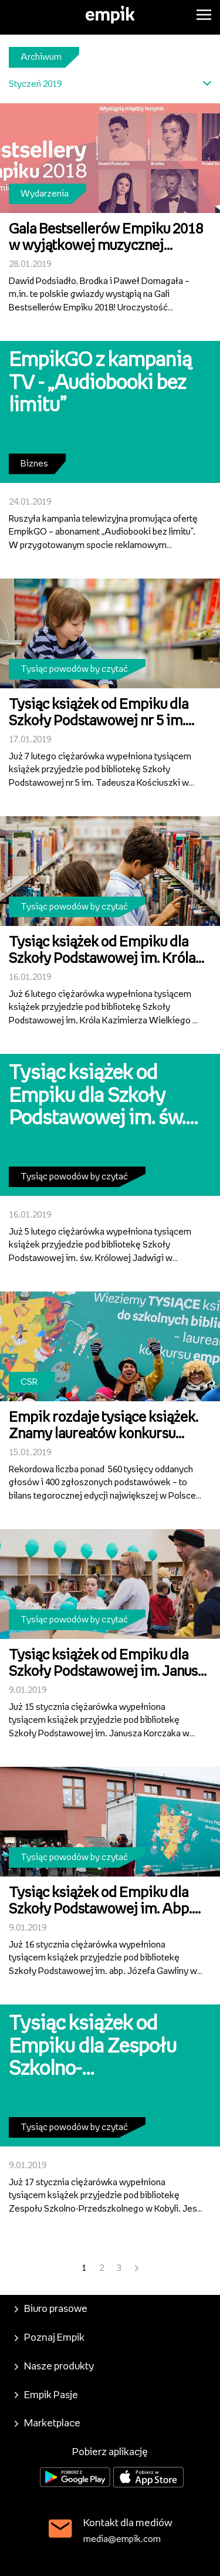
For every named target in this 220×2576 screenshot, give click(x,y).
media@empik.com (122, 2539)
